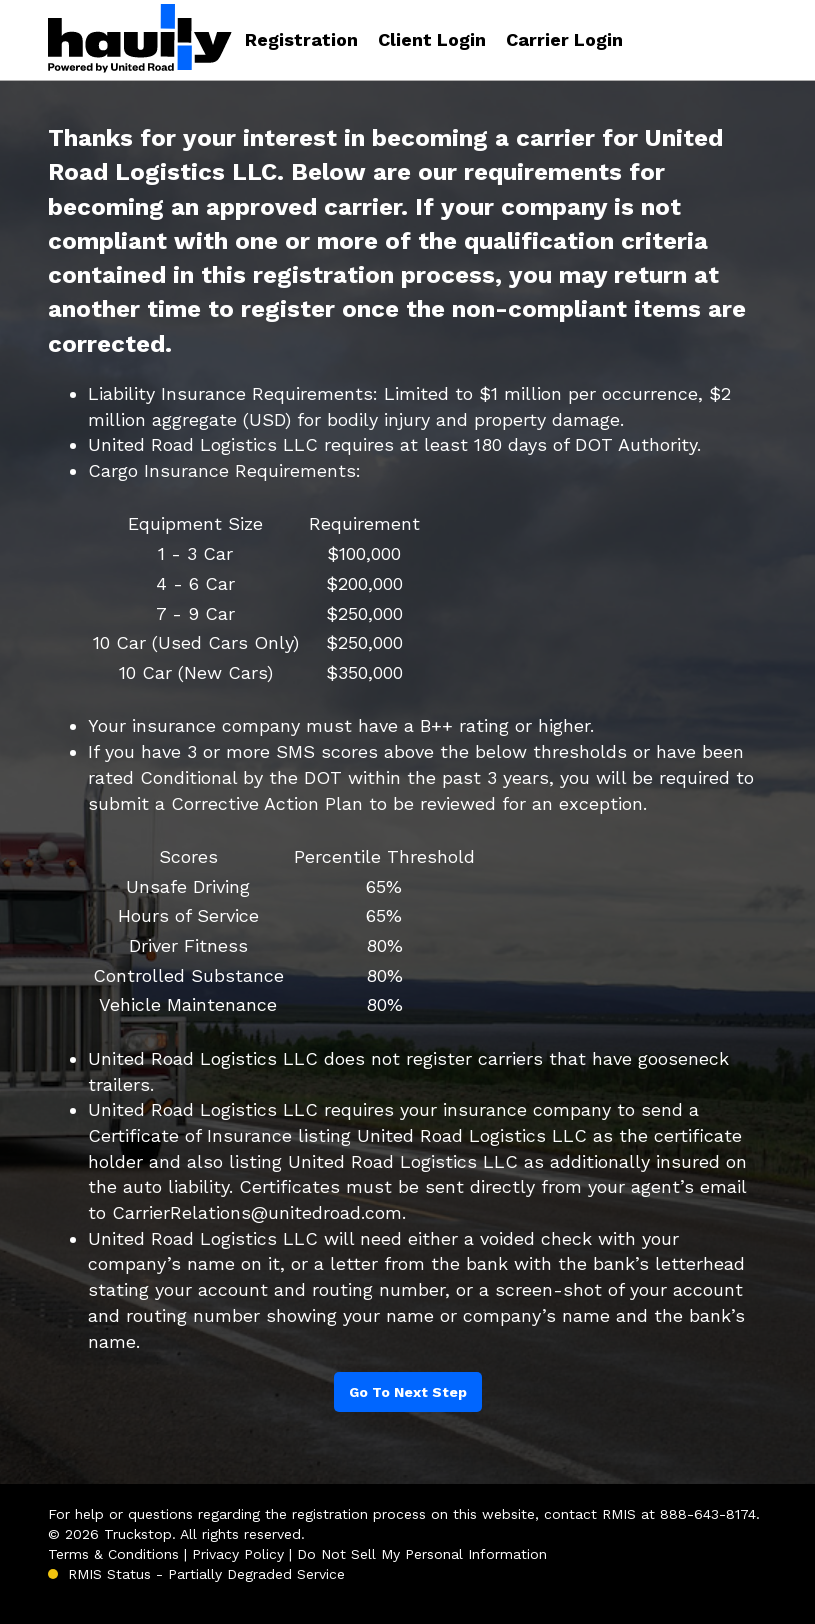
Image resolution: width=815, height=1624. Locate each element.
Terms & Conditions (113, 1554)
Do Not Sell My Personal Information (422, 1554)
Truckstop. (140, 1534)
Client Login (432, 39)
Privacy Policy (238, 1554)
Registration (301, 39)
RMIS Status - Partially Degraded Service (206, 1574)
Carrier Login (564, 39)
